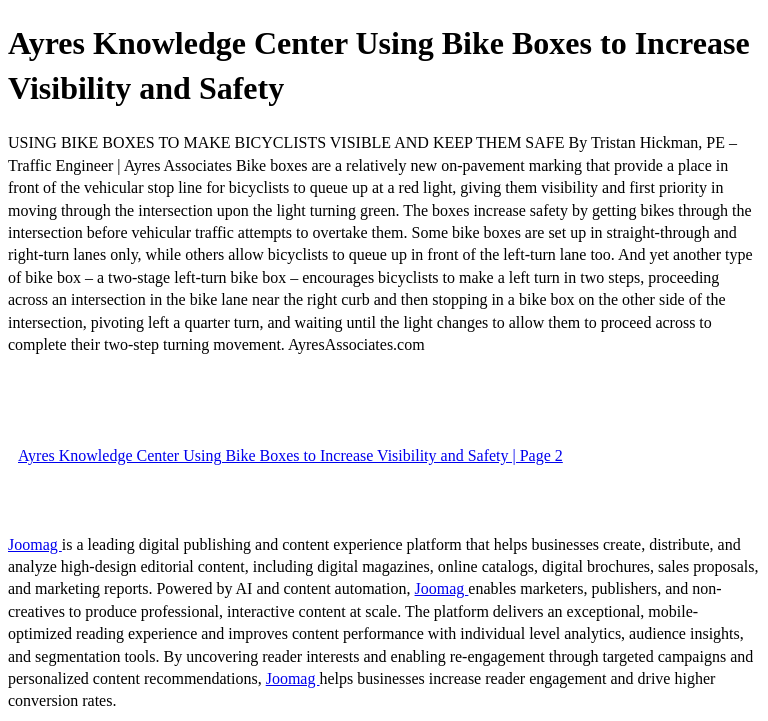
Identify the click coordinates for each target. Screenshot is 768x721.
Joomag (35, 544)
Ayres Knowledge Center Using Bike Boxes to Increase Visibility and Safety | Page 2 (290, 455)
